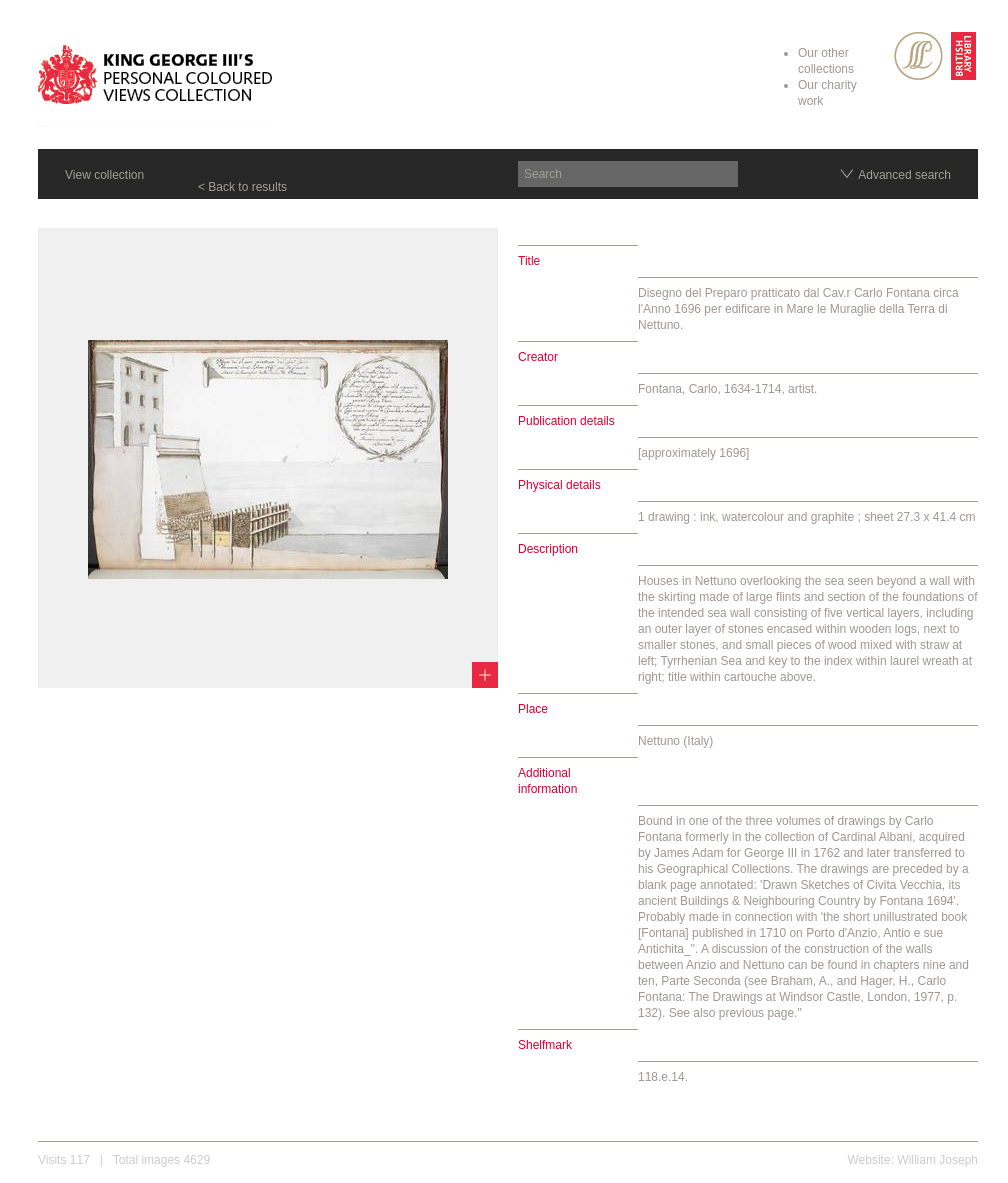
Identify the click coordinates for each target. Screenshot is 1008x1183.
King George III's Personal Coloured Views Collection (155, 78)
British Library (963, 56)
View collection (104, 175)
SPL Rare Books (918, 56)
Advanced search (904, 175)
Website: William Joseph (913, 1160)
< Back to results (242, 187)
